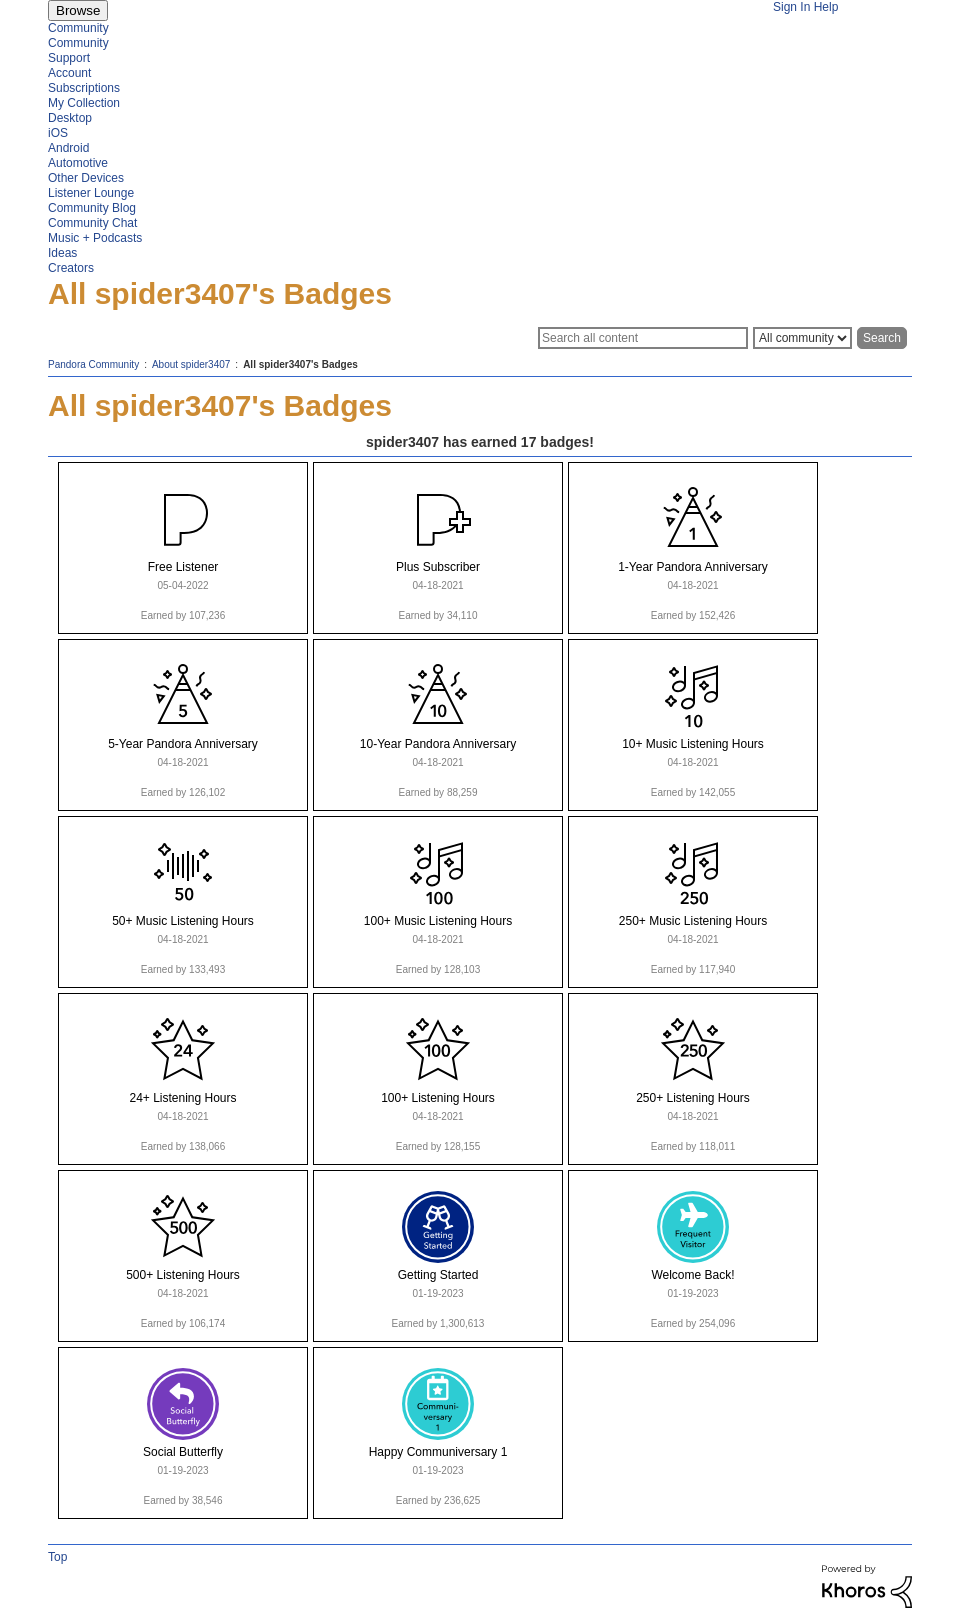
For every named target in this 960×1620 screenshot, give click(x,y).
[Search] (643, 338)
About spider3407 (191, 364)
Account (69, 73)
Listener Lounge (91, 193)
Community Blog (92, 208)
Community (78, 28)
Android (68, 148)
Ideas (62, 253)
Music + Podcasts (95, 238)
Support (69, 58)
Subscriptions (84, 88)
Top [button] (57, 1557)
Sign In (791, 7)
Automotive (78, 163)
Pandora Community (93, 364)
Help (826, 7)
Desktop (70, 118)
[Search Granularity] (802, 338)
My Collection (84, 103)
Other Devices (86, 178)
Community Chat (92, 223)
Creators (71, 268)
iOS (58, 133)
